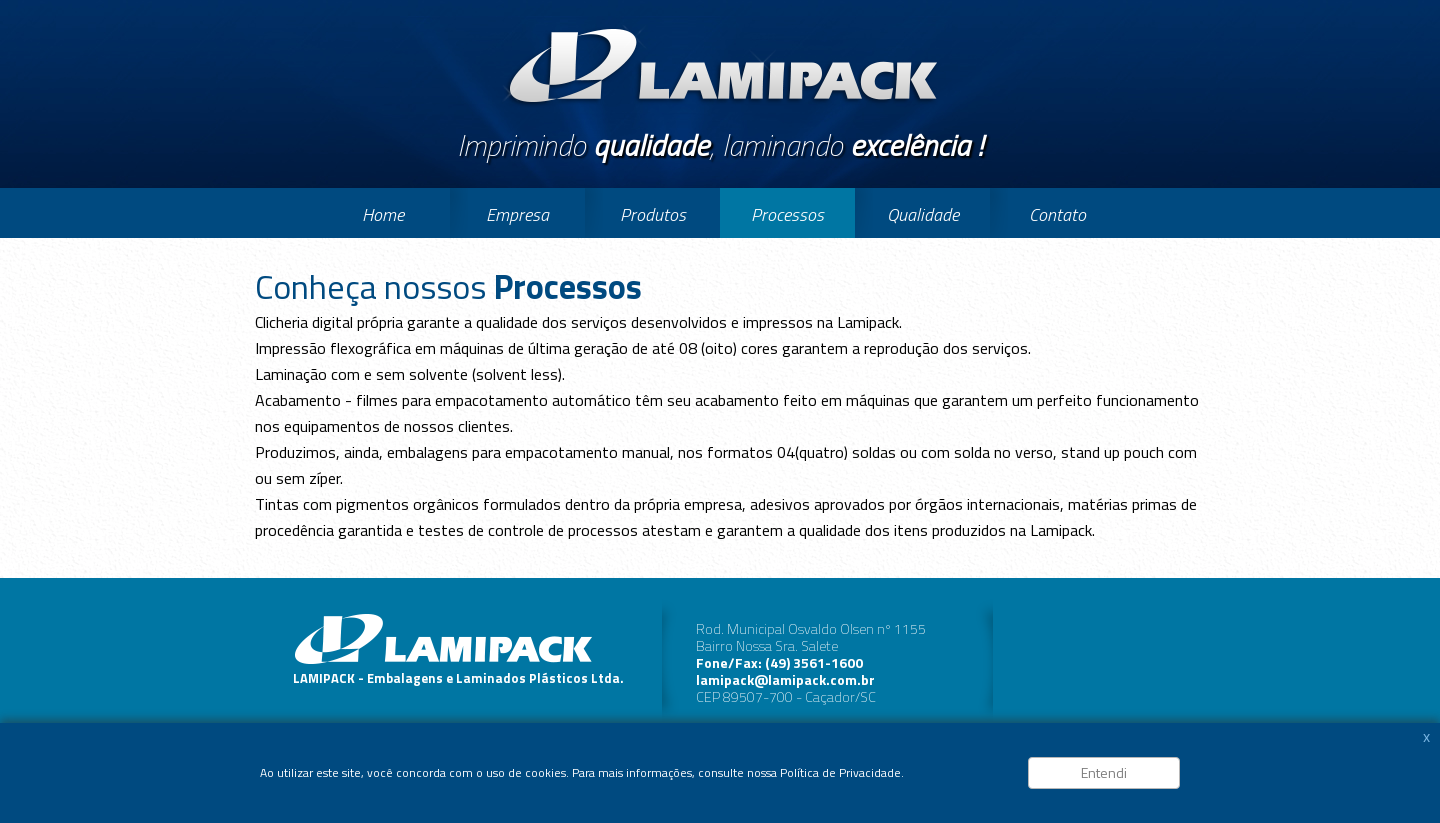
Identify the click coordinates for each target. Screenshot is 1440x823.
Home (383, 214)
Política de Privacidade (840, 772)
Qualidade (923, 214)
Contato (1057, 214)
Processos (787, 214)
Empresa (517, 214)
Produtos (653, 214)
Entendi (1104, 772)
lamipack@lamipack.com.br (785, 679)
